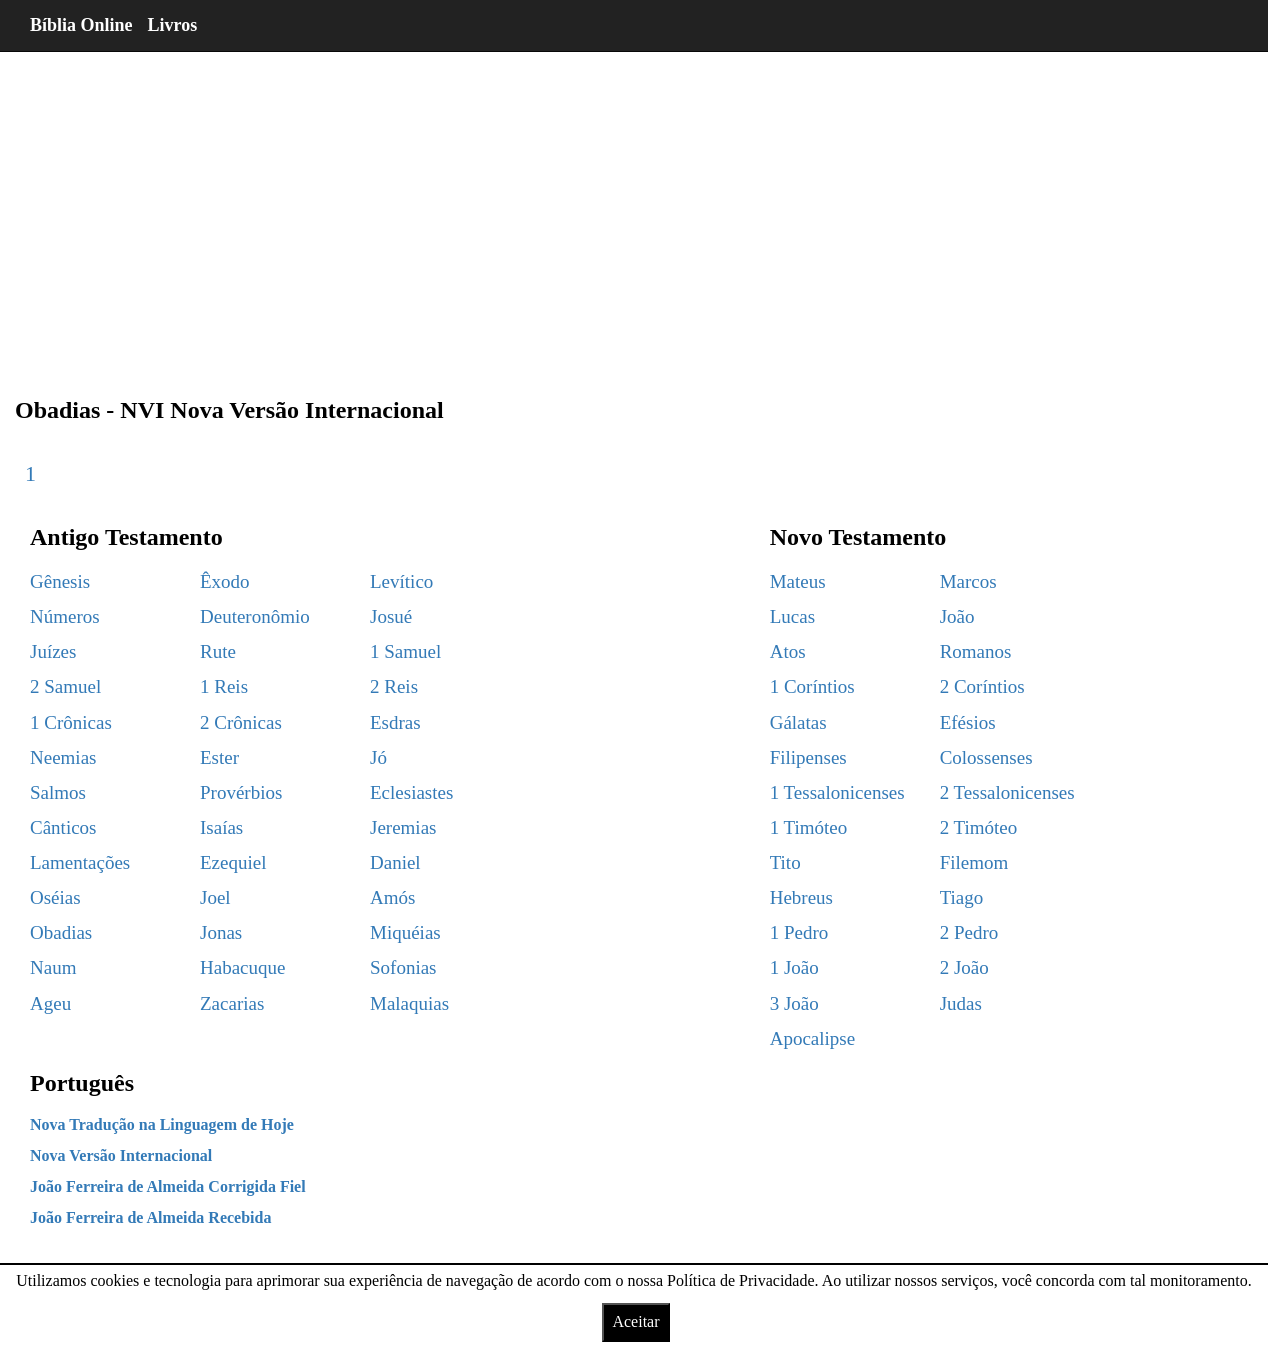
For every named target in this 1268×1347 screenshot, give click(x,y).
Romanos (976, 651)
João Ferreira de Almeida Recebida (150, 1217)
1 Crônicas (71, 722)
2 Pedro (969, 932)
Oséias (55, 897)
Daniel (395, 862)
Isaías (221, 827)
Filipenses (808, 757)
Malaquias (409, 1003)
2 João (964, 967)
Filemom (974, 862)
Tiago (962, 897)
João (957, 616)
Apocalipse (812, 1038)
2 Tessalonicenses (1007, 792)
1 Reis (224, 686)
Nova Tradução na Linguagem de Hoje (162, 1124)
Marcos (968, 581)
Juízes (53, 651)
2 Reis (394, 686)
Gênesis (60, 581)
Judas (961, 1003)
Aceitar (635, 1321)
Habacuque (242, 967)
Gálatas (798, 722)
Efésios (968, 722)
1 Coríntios (812, 686)
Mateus (798, 581)
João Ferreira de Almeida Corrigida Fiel (168, 1186)
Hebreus (801, 897)
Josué (391, 616)
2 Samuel (65, 686)
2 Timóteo (979, 827)
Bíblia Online (81, 25)
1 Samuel (405, 651)
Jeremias (403, 827)
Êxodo (225, 581)
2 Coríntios (982, 686)
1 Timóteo (809, 827)
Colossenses (986, 757)
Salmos (58, 792)
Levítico (401, 581)
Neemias (63, 757)
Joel (215, 897)
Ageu (50, 1003)
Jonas (221, 932)
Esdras (395, 722)
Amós (392, 897)
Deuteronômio (255, 616)
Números (65, 616)
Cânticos (63, 827)
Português (82, 1083)
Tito (785, 862)
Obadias (61, 932)
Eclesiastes (411, 792)
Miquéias (405, 932)
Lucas (792, 616)
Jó (378, 757)
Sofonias (403, 967)
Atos (788, 651)
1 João (794, 967)
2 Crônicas (241, 722)
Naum (53, 967)
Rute (218, 651)
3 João (794, 1003)
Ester (219, 757)
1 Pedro (799, 932)
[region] (634, 210)
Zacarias (232, 1003)
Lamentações (80, 862)
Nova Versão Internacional (121, 1155)
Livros (173, 25)
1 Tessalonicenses (837, 792)
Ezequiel (233, 862)
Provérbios (241, 792)
